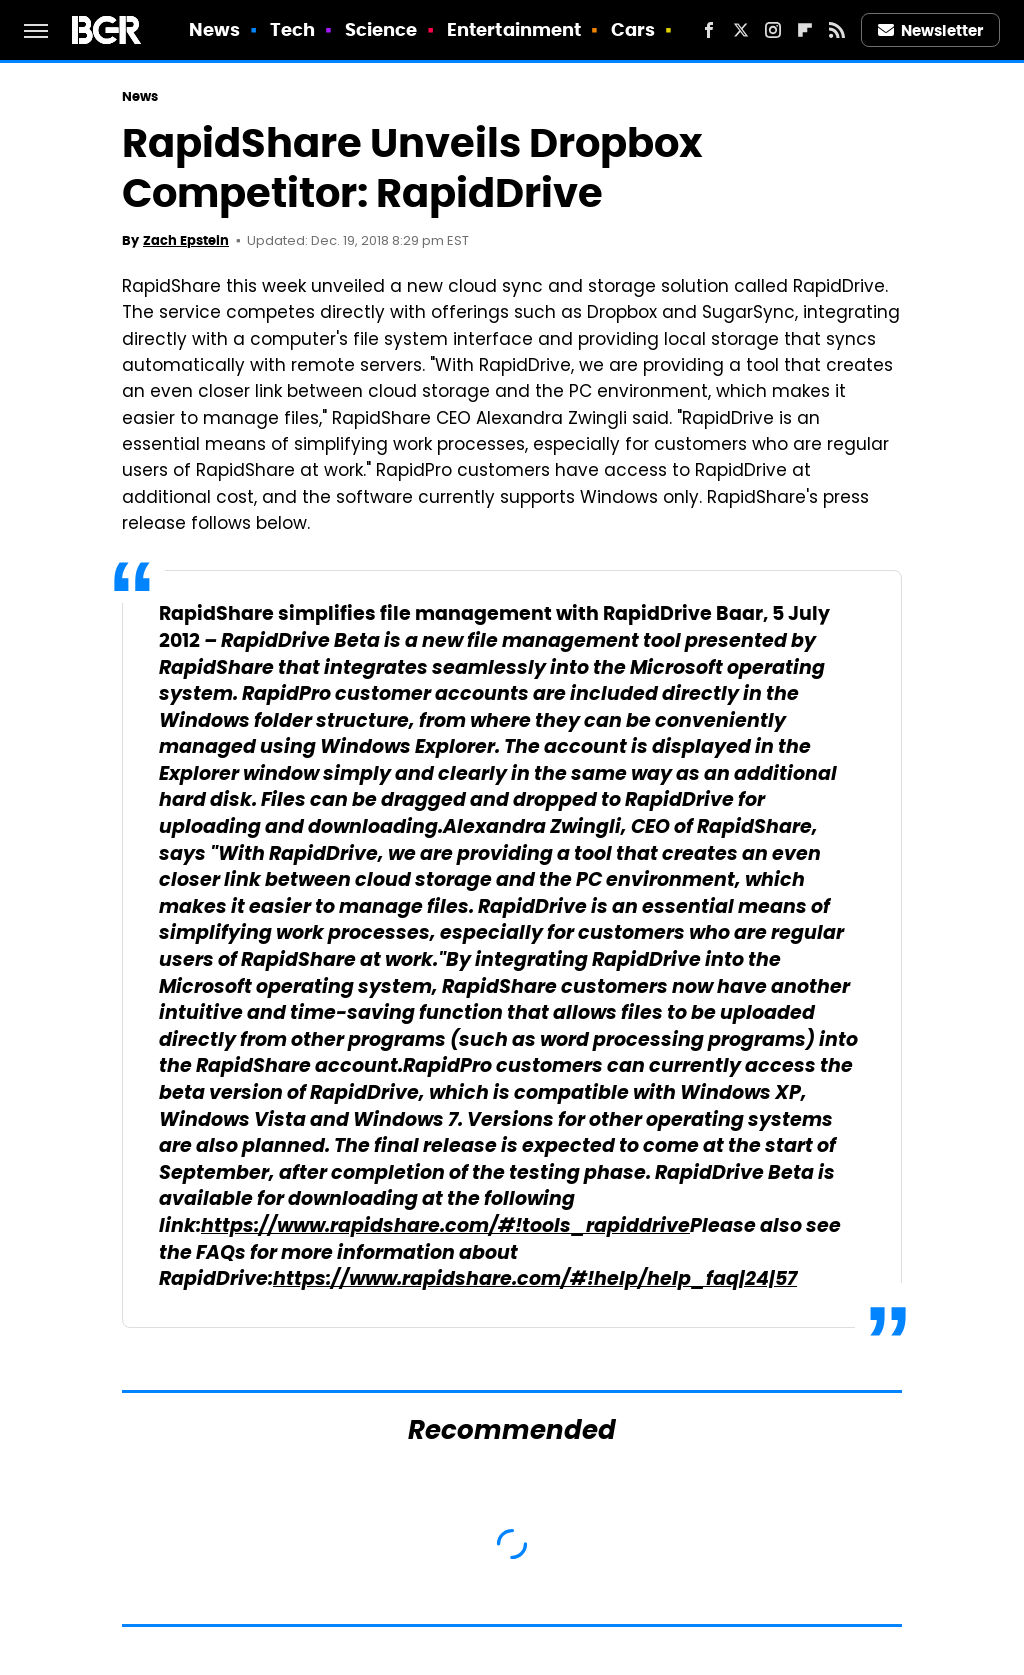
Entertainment (514, 29)
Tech (292, 29)
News (214, 29)
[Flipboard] (805, 30)
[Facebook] (709, 30)
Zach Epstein (186, 240)
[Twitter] (741, 30)
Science (381, 29)
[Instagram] (773, 30)
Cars (633, 29)
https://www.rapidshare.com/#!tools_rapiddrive (445, 1227)
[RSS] (837, 30)
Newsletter (931, 30)
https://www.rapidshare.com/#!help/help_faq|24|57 (535, 1280)
